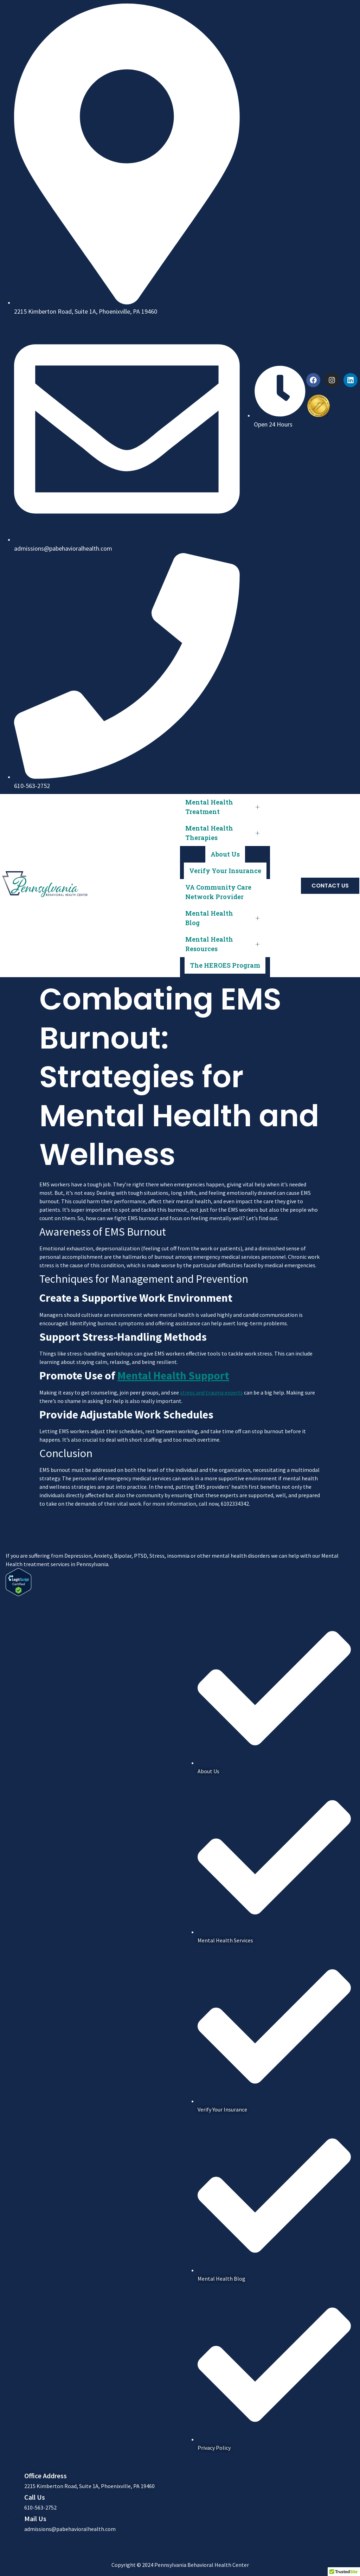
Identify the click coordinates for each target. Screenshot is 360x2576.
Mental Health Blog (225, 918)
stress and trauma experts (211, 1392)
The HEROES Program (225, 965)
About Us (225, 854)
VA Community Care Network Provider (218, 892)
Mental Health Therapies (225, 833)
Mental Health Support (173, 1376)
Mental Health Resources (225, 944)
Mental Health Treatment (225, 807)
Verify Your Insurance (225, 870)
